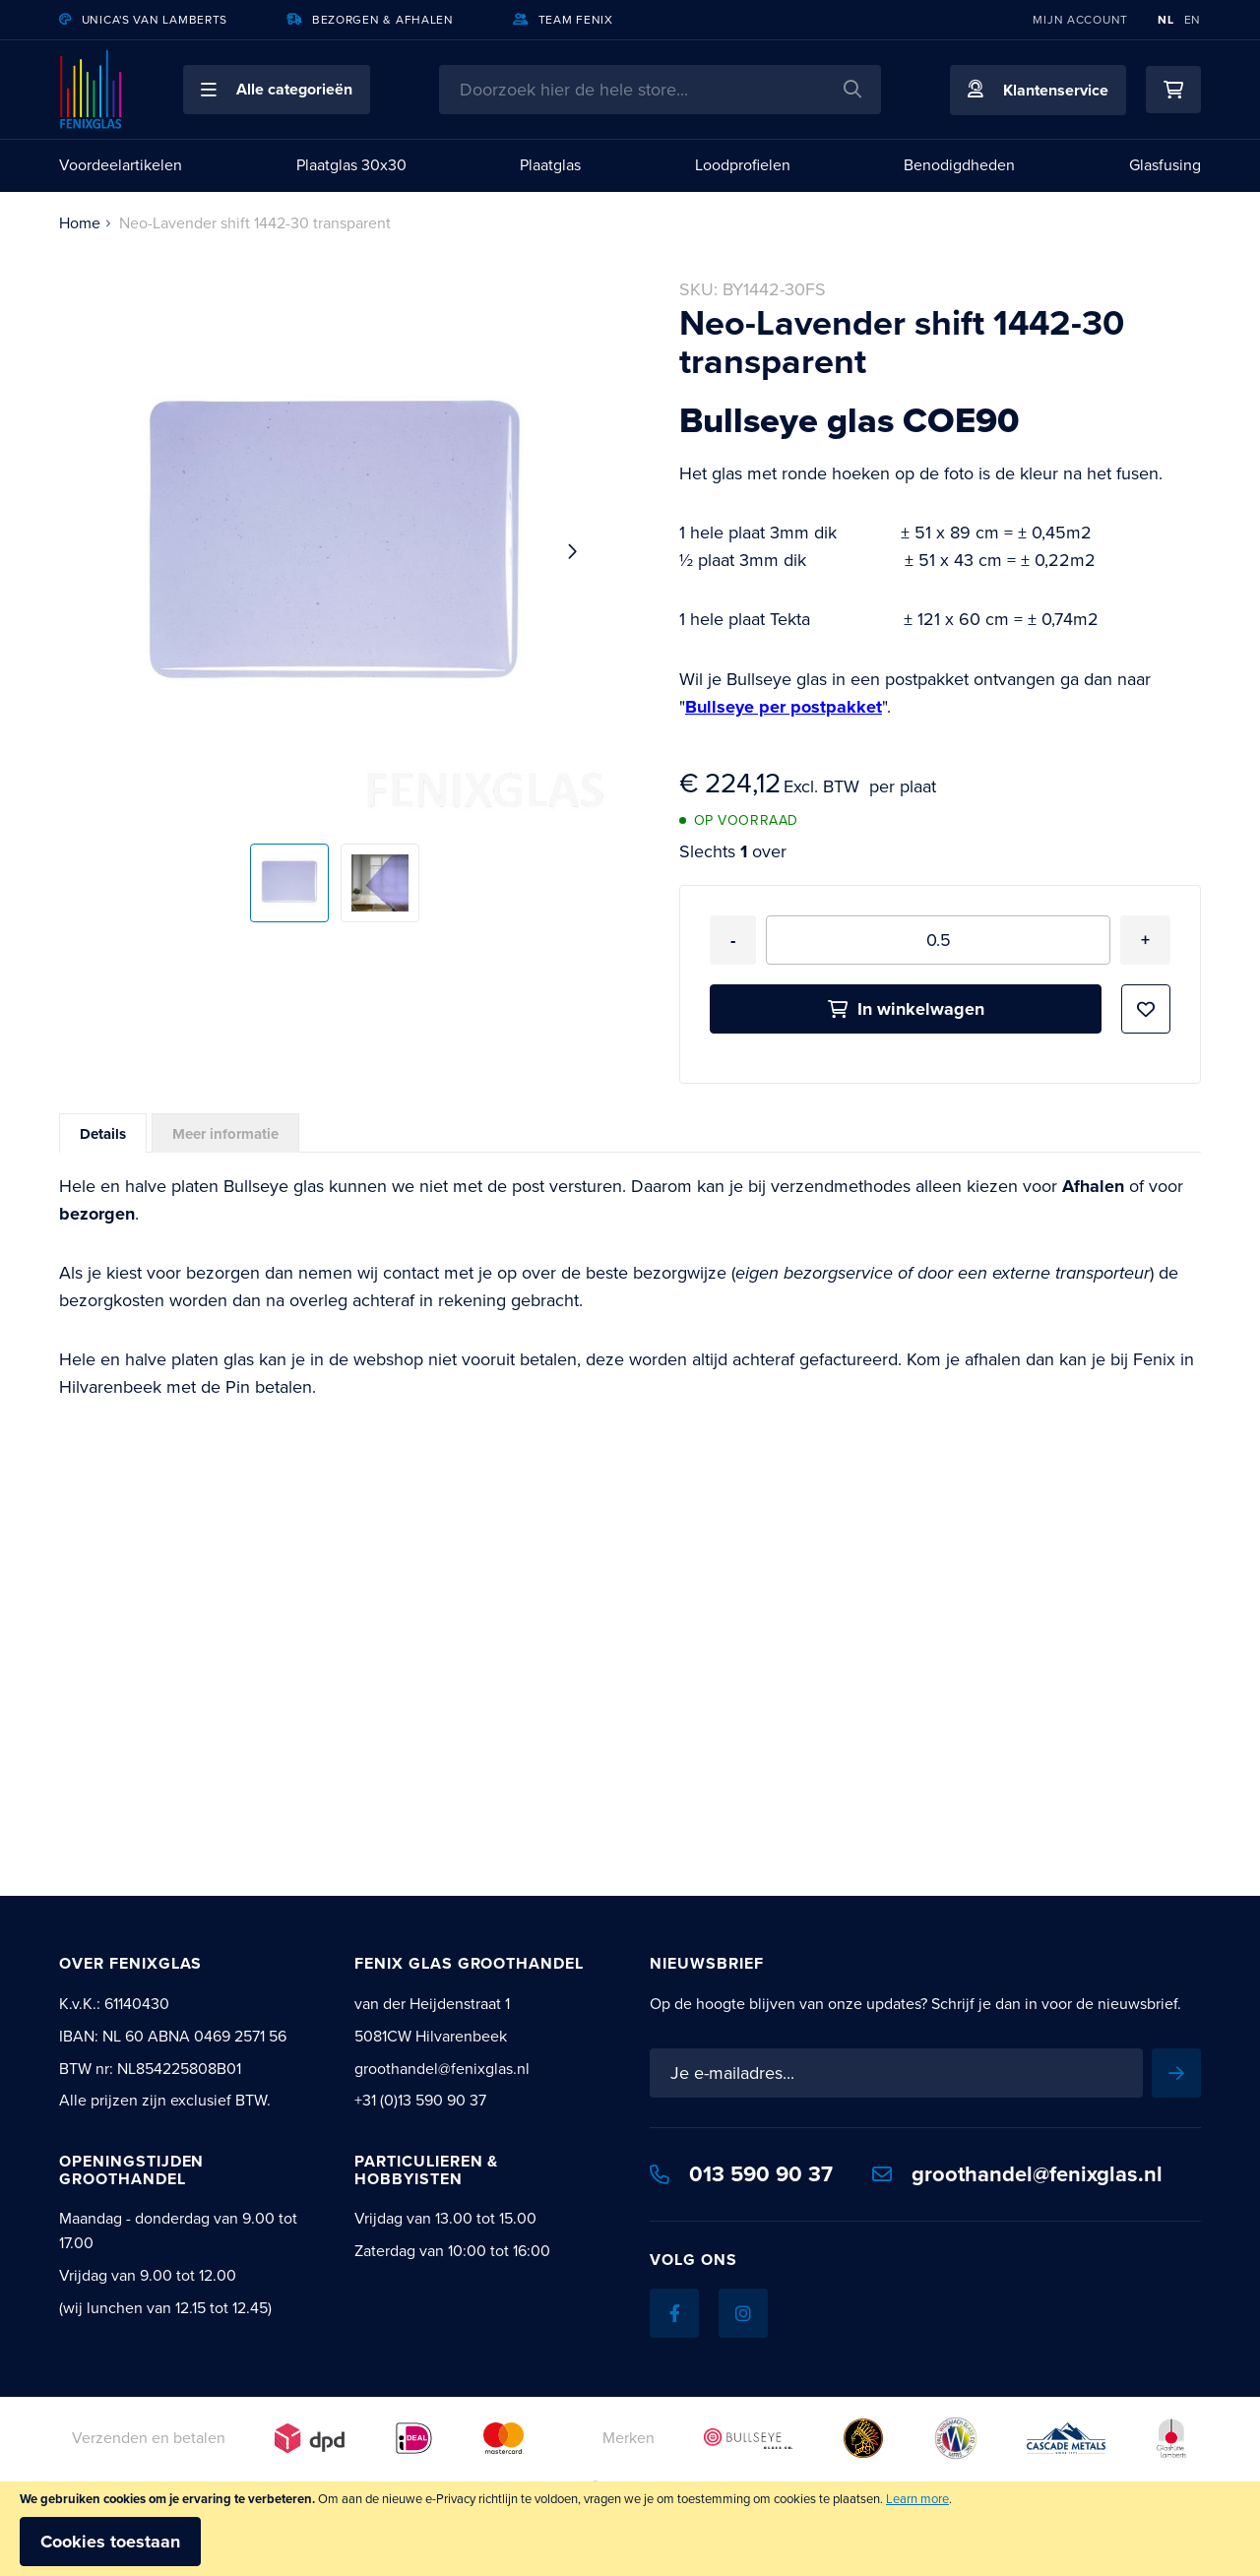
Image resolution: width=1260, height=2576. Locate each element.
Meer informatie (225, 1134)
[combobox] (660, 89)
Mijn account (1080, 20)
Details (103, 1134)
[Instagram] (743, 2313)
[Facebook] (674, 2313)
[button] (276, 89)
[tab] (103, 1133)
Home (79, 223)
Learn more (917, 2498)
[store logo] (91, 89)
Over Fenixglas (130, 1963)
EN (1192, 20)
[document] (630, 2528)
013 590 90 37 (741, 2174)
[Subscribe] (1176, 2073)
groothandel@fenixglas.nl (1017, 2174)
